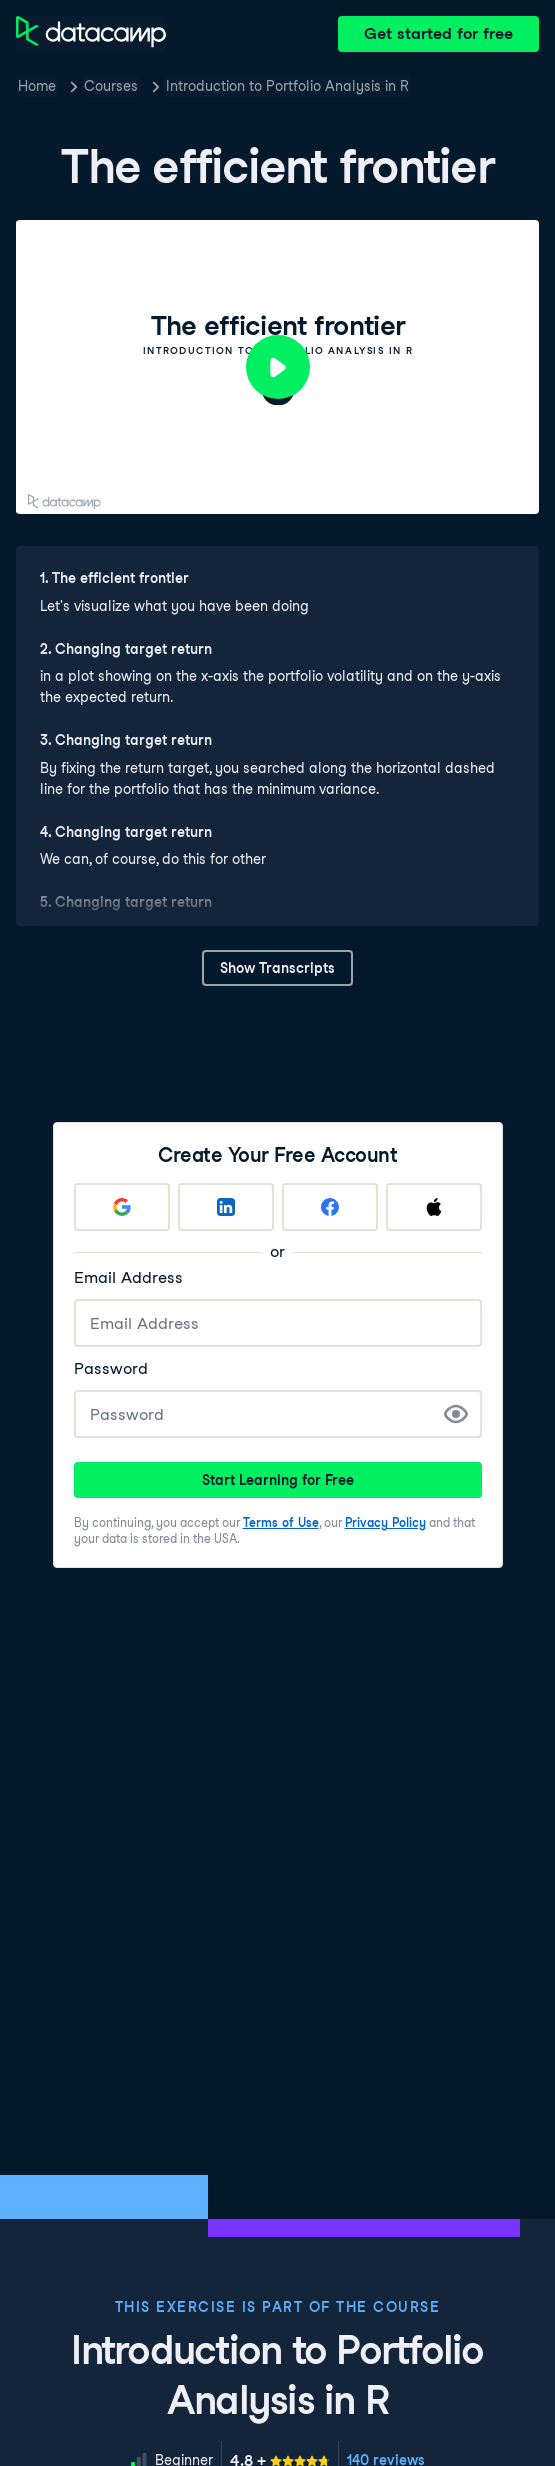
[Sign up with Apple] (434, 1207)
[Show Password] (456, 1414)
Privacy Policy (385, 1522)
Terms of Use (281, 1522)
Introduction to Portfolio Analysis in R (287, 86)
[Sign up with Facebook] (330, 1207)
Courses (111, 86)
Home (37, 86)
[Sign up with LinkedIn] (226, 1207)
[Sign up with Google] (122, 1207)
